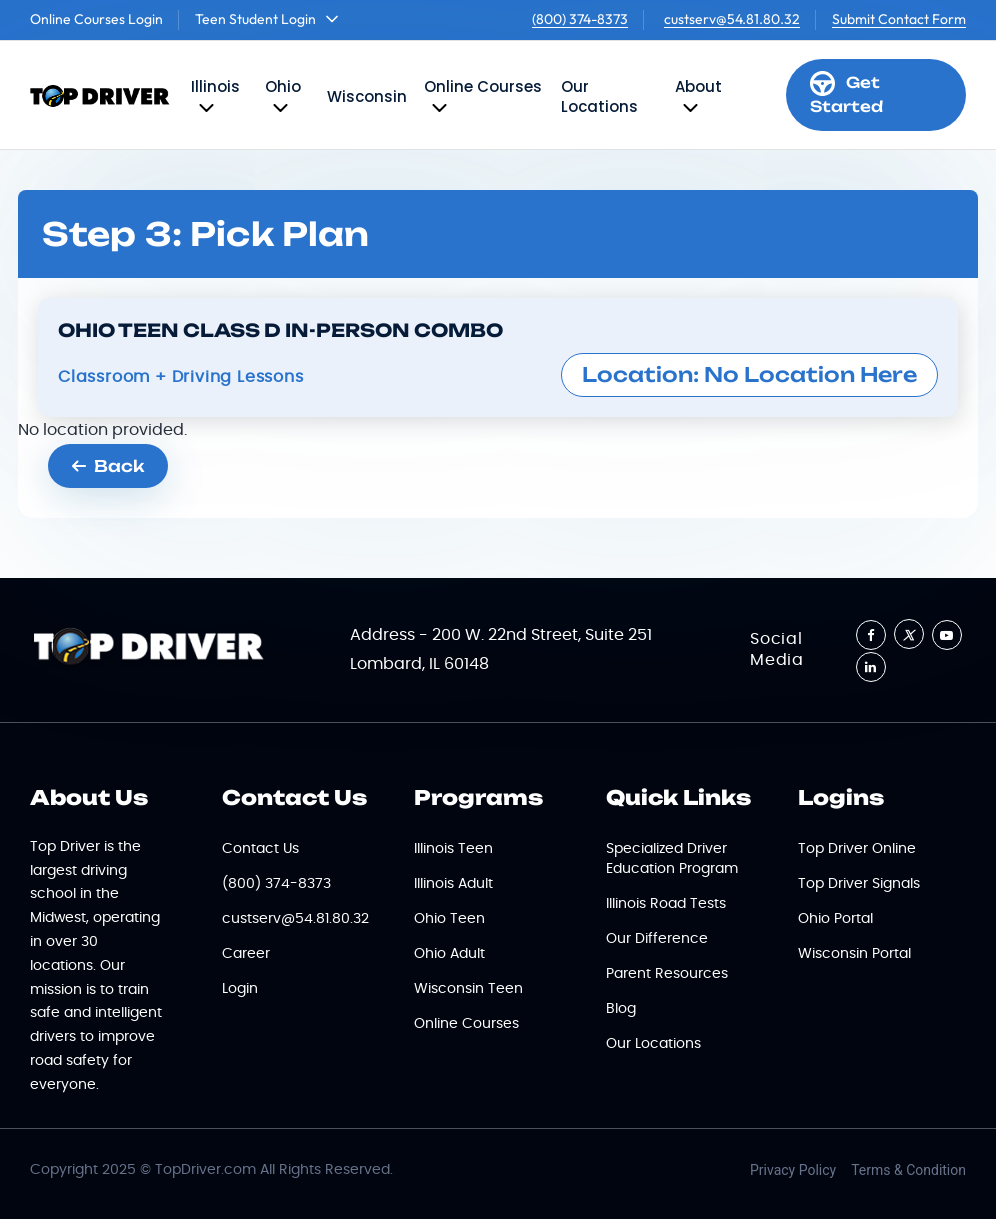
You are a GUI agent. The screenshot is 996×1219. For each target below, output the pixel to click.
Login (240, 989)
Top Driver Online (857, 849)
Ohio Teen (449, 919)
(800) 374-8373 (580, 19)
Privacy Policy (793, 1170)
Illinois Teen (453, 849)
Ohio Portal (835, 919)
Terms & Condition (908, 1170)
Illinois (215, 86)
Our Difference (657, 939)
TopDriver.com (205, 1170)
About (698, 86)
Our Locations (599, 96)
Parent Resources (667, 974)
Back (108, 466)
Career (246, 954)
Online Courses (483, 86)
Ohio (283, 86)
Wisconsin (367, 96)
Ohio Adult (449, 954)
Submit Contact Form (899, 19)
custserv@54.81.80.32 (732, 19)
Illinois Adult (453, 884)
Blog (621, 1009)
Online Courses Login (96, 19)
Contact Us (260, 849)
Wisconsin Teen (468, 989)
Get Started (846, 93)
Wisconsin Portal (854, 954)
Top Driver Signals (859, 884)
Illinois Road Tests (666, 904)
